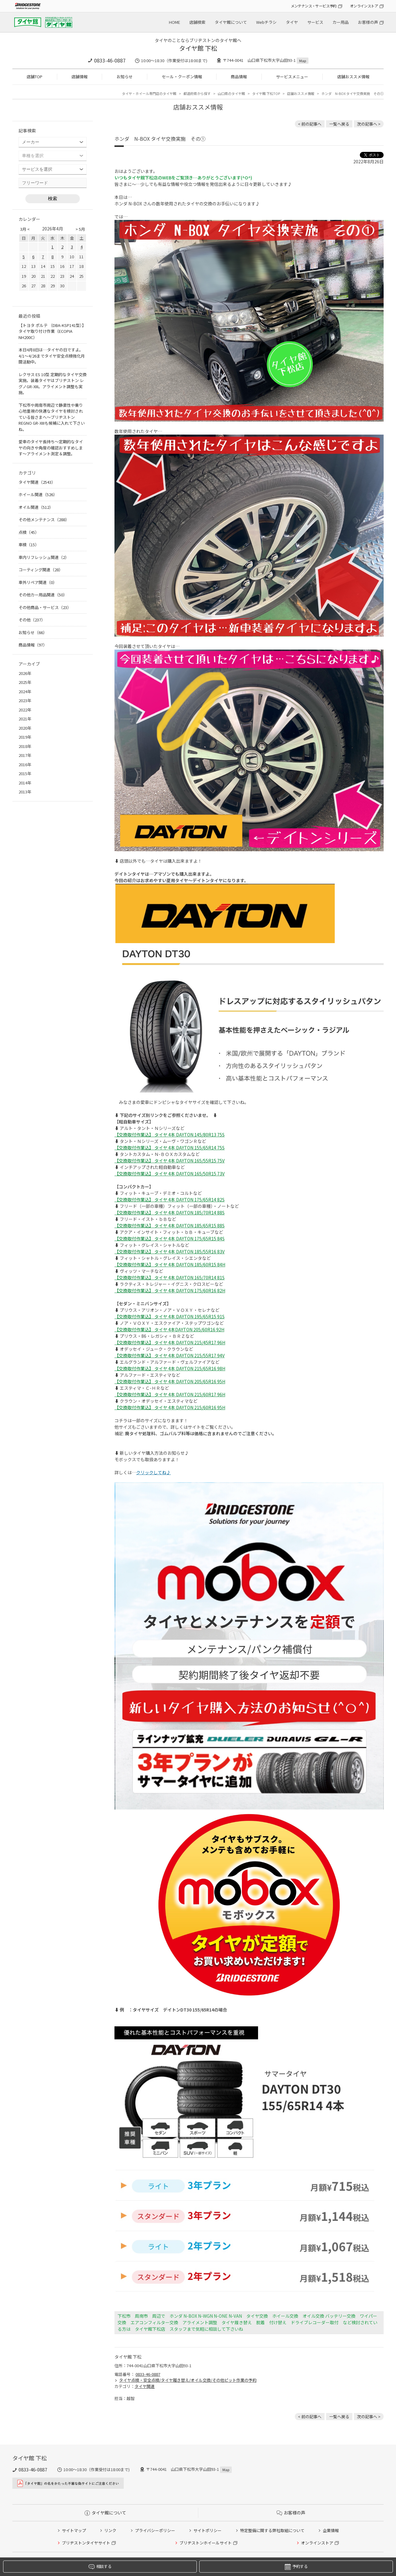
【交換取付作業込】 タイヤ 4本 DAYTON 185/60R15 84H (169, 1264)
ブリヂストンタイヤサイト (86, 2543)
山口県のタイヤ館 (231, 93)
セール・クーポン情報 (182, 76)
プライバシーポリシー (155, 2530)
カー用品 (341, 22)
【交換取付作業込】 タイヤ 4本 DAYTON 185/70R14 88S (169, 1212)
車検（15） (29, 544)
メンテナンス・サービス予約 (314, 5)
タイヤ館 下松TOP (266, 93)
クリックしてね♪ (153, 1472)
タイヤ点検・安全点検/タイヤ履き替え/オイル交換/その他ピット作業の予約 (187, 2380)
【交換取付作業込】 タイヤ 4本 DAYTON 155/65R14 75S (169, 1147)
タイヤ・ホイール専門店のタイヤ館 (149, 93)
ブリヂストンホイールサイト (205, 2543)
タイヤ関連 (145, 2386)
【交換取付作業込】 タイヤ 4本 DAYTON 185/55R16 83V (169, 1251)
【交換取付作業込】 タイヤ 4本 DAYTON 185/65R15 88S (169, 1225)
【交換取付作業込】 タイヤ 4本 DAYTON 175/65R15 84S (169, 1238)
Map (302, 60)
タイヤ (292, 22)
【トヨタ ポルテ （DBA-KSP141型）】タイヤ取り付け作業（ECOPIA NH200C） (52, 331)
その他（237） (32, 620)
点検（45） (29, 532)
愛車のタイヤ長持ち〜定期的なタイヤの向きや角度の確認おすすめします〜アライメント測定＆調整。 (51, 448)
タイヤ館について (231, 22)
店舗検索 (197, 22)
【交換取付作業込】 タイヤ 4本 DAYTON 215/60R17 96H (169, 1394)
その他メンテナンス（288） (44, 519)
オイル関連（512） (36, 507)
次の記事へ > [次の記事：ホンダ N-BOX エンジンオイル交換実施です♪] (369, 124)
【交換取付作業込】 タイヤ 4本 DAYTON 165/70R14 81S (169, 1277)
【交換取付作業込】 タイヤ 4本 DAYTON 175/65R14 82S (169, 1199)
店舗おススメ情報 (353, 76)
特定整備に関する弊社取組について (272, 2530)
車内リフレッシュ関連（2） (44, 557)
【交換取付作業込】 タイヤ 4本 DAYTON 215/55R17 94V (169, 1355)
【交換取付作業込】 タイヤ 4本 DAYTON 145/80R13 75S (169, 1134)
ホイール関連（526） (38, 494)
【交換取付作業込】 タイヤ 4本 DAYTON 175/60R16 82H (169, 1290)
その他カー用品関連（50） (43, 595)
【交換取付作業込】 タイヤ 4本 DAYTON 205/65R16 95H (169, 1381)
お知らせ (125, 76)
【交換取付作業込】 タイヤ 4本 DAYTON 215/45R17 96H (169, 1342)
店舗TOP (34, 76)
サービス (315, 22)
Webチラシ (266, 22)
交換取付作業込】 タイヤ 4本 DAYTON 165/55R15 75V (172, 1160)
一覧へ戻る (339, 124)
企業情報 (331, 2530)
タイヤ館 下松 (198, 48)
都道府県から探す (197, 93)
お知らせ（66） (33, 632)
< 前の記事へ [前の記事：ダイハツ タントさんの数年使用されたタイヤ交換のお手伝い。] (309, 124)
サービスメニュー (292, 76)
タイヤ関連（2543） (37, 482)
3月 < (25, 229)
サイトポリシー (207, 2530)
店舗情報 (79, 76)
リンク (110, 2530)
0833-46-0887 (110, 60)
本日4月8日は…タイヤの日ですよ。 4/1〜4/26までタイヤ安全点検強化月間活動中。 (52, 356)
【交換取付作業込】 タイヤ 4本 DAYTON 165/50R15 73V (169, 1173)
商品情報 (239, 76)
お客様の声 (368, 22)
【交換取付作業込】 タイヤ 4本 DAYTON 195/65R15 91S (169, 1316)
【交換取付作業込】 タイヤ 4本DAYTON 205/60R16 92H (169, 1329)
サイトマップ (74, 2530)
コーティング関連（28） (41, 570)
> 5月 (80, 229)
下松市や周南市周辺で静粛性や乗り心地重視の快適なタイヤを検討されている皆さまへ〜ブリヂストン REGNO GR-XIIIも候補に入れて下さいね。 (52, 417)
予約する (296, 2566)
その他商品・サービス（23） (45, 607)
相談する (99, 2566)
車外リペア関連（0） (38, 582)
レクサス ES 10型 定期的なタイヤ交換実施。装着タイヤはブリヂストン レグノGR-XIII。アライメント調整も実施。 (53, 383)
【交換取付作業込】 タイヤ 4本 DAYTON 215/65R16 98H (169, 1368)
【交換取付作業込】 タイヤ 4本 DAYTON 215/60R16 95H (169, 1407)
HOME (174, 22)
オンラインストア (364, 5)
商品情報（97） (33, 645)
